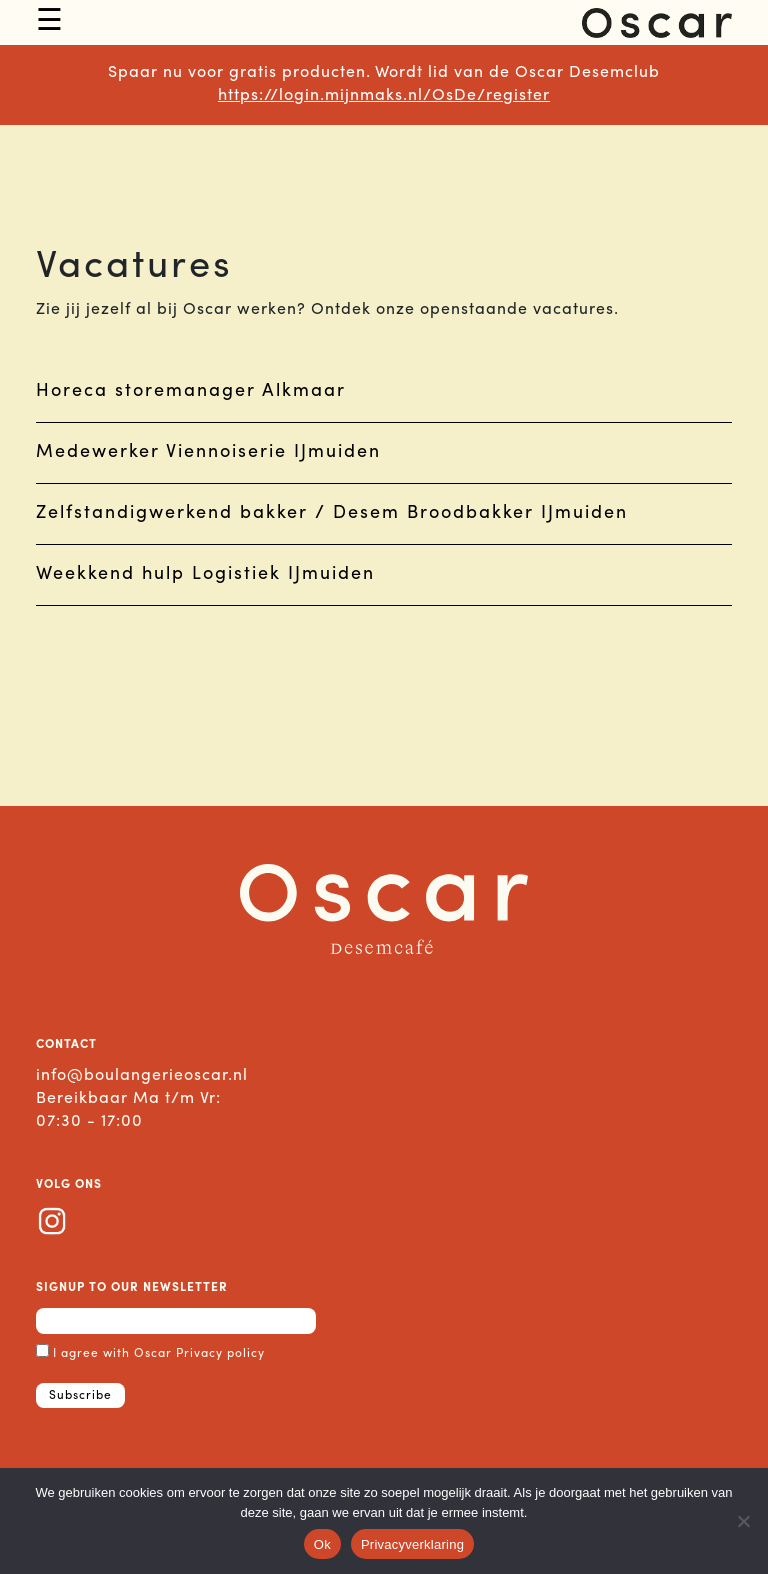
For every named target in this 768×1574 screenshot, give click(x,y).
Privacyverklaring (412, 1544)
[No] (743, 1521)
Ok (322, 1544)
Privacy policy (220, 1354)
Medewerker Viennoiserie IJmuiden (208, 452)
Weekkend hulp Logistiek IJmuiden (205, 574)
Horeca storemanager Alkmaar (191, 391)
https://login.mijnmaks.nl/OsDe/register (384, 96)
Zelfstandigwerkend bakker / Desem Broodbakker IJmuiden (332, 513)
